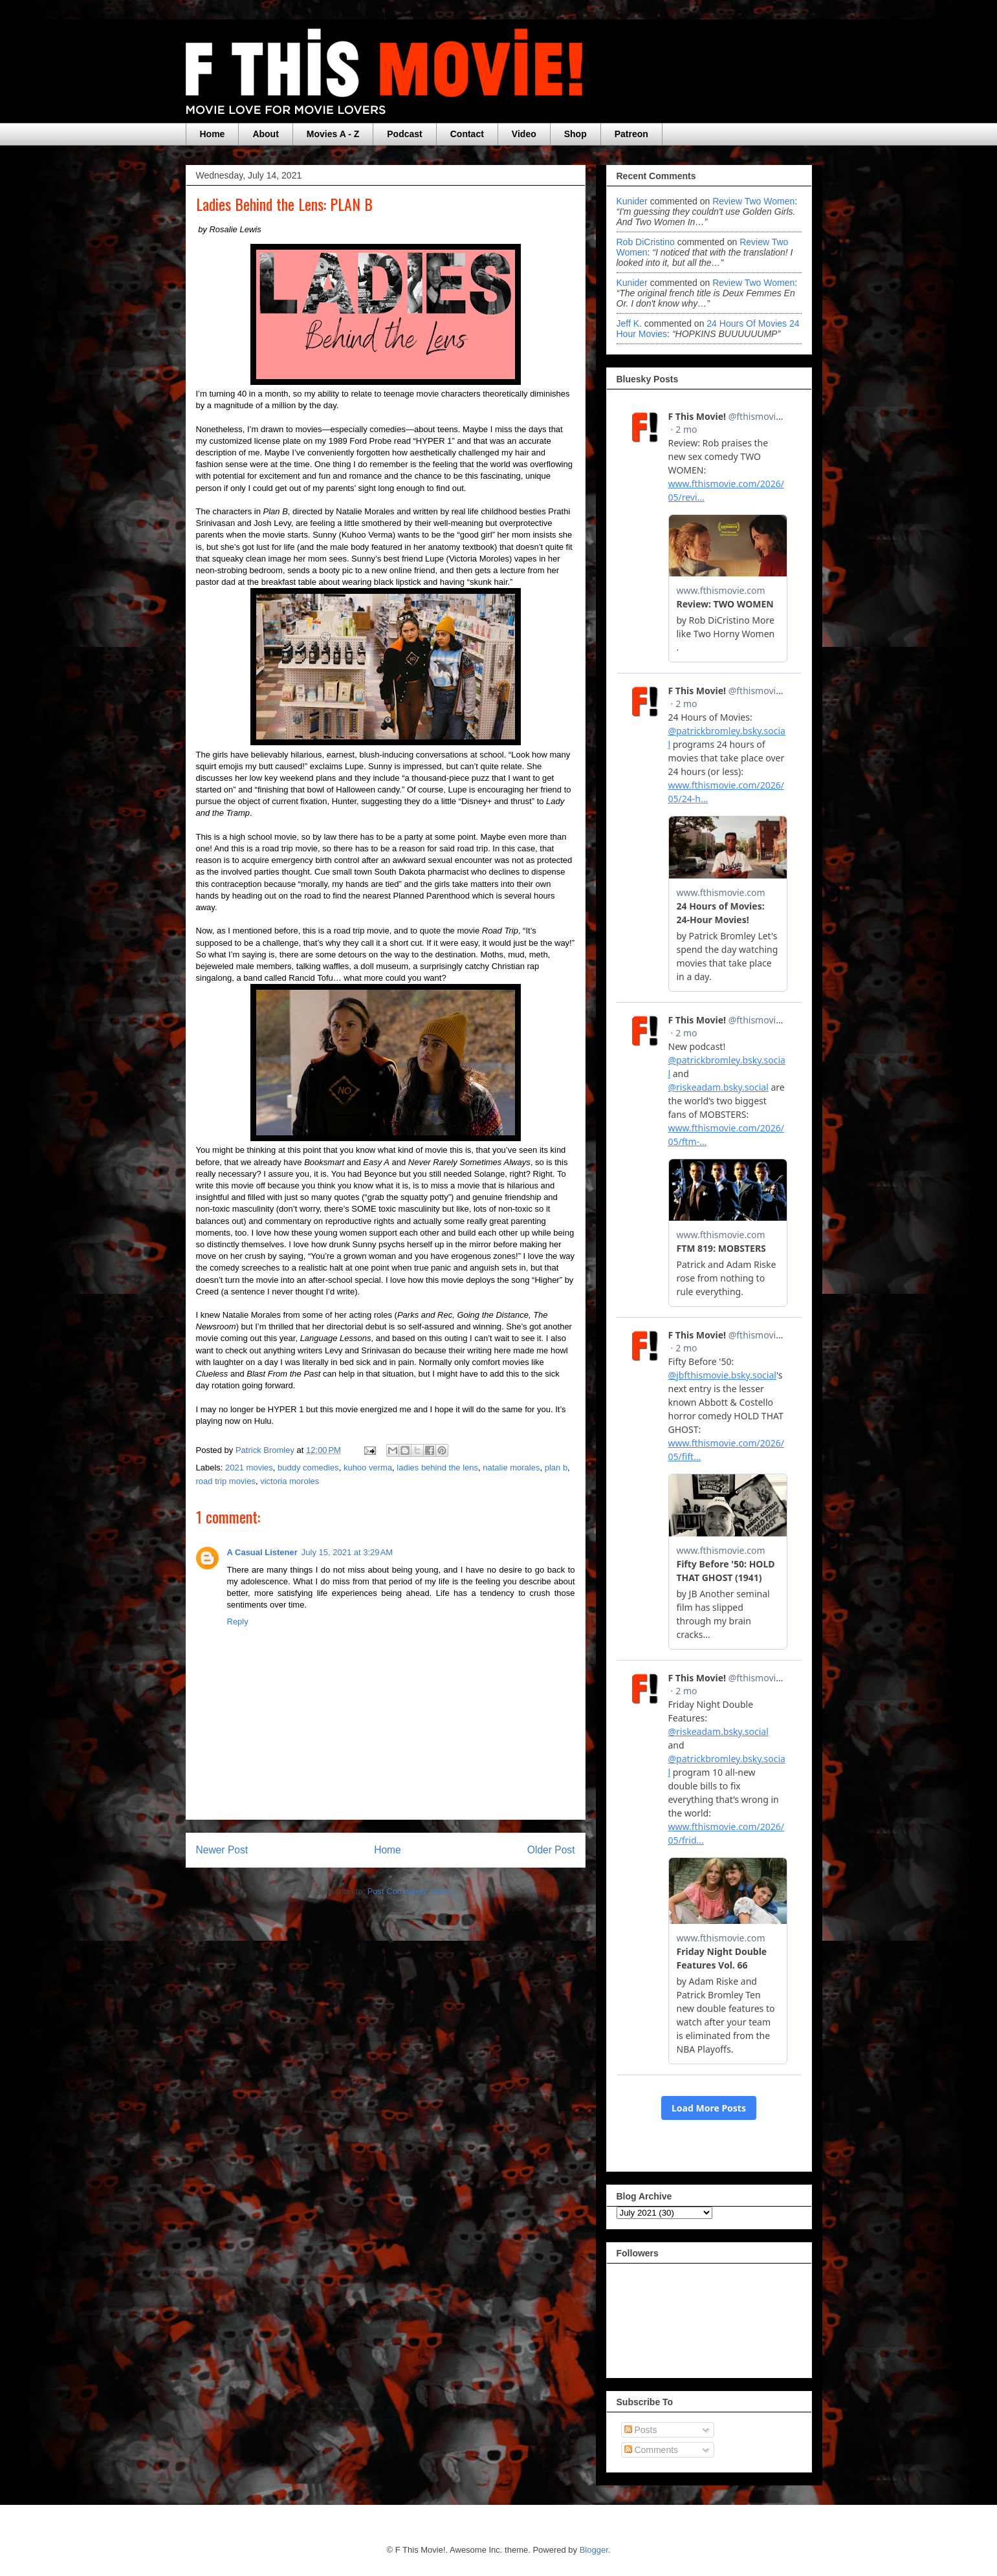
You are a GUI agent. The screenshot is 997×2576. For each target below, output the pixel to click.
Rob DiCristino (646, 242)
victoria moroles (289, 1481)
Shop (575, 134)
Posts (640, 2430)
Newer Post (222, 1849)
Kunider (632, 201)
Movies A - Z (333, 134)
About (265, 134)
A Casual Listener (262, 1552)
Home (212, 134)
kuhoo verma (368, 1467)
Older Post (551, 1849)
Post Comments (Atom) (411, 1891)
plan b (556, 1467)
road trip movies (226, 1481)
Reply (237, 1621)
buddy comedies (308, 1467)
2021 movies (249, 1467)
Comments (651, 2450)
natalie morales (511, 1467)
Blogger (594, 2550)
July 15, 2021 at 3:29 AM (347, 1552)
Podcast (404, 134)
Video (524, 134)
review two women (753, 201)
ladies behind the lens (437, 1467)
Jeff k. (629, 323)
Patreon (631, 134)
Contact (467, 134)
